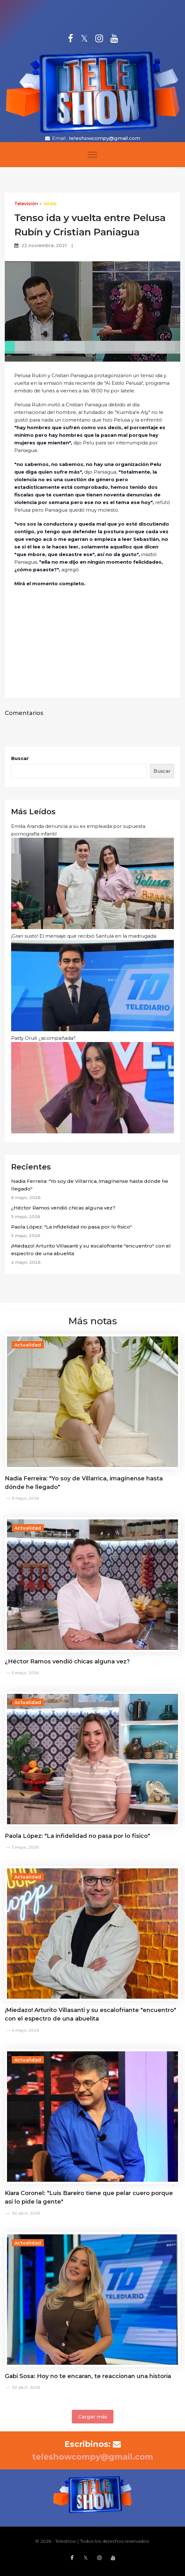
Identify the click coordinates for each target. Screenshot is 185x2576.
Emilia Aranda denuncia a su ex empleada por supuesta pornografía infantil (92, 876)
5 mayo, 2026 (25, 1672)
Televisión (26, 203)
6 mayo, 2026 (25, 1498)
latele (50, 203)
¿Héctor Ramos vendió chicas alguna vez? (63, 1208)
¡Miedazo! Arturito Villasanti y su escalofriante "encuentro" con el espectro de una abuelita (91, 1249)
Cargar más (92, 2417)
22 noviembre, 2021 (44, 245)
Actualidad (27, 1345)
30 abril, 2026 (26, 2213)
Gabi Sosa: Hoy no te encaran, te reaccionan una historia (88, 2376)
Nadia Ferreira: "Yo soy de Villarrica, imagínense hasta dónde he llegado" (89, 1185)
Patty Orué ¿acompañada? (92, 1084)
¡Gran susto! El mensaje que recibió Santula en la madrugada (92, 982)
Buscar (20, 758)
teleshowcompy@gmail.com (104, 138)
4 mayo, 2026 (25, 2030)
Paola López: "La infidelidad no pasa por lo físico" (71, 1227)
